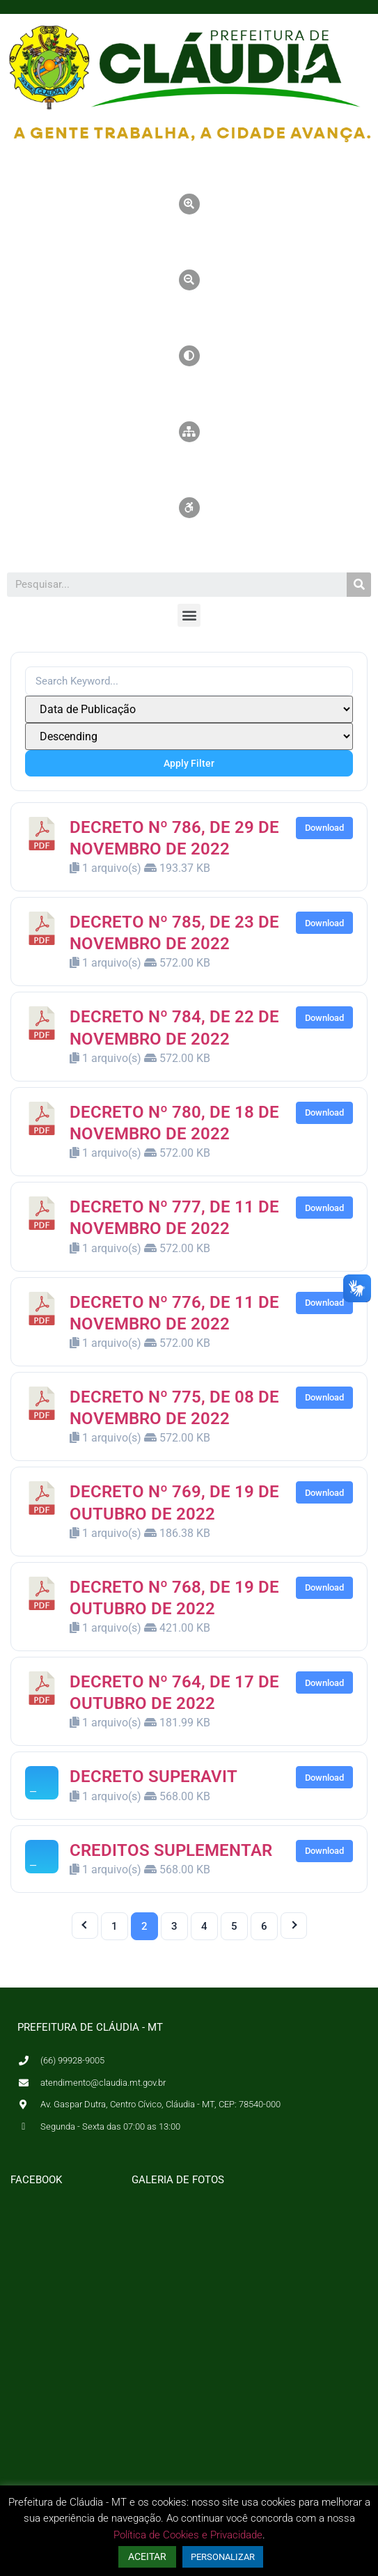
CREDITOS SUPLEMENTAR (171, 1850)
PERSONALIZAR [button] (223, 2557)
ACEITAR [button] (147, 2556)
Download (324, 827)
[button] (189, 615)
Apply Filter (189, 763)
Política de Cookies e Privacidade (187, 2535)
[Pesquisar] (359, 584)
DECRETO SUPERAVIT (153, 1776)
